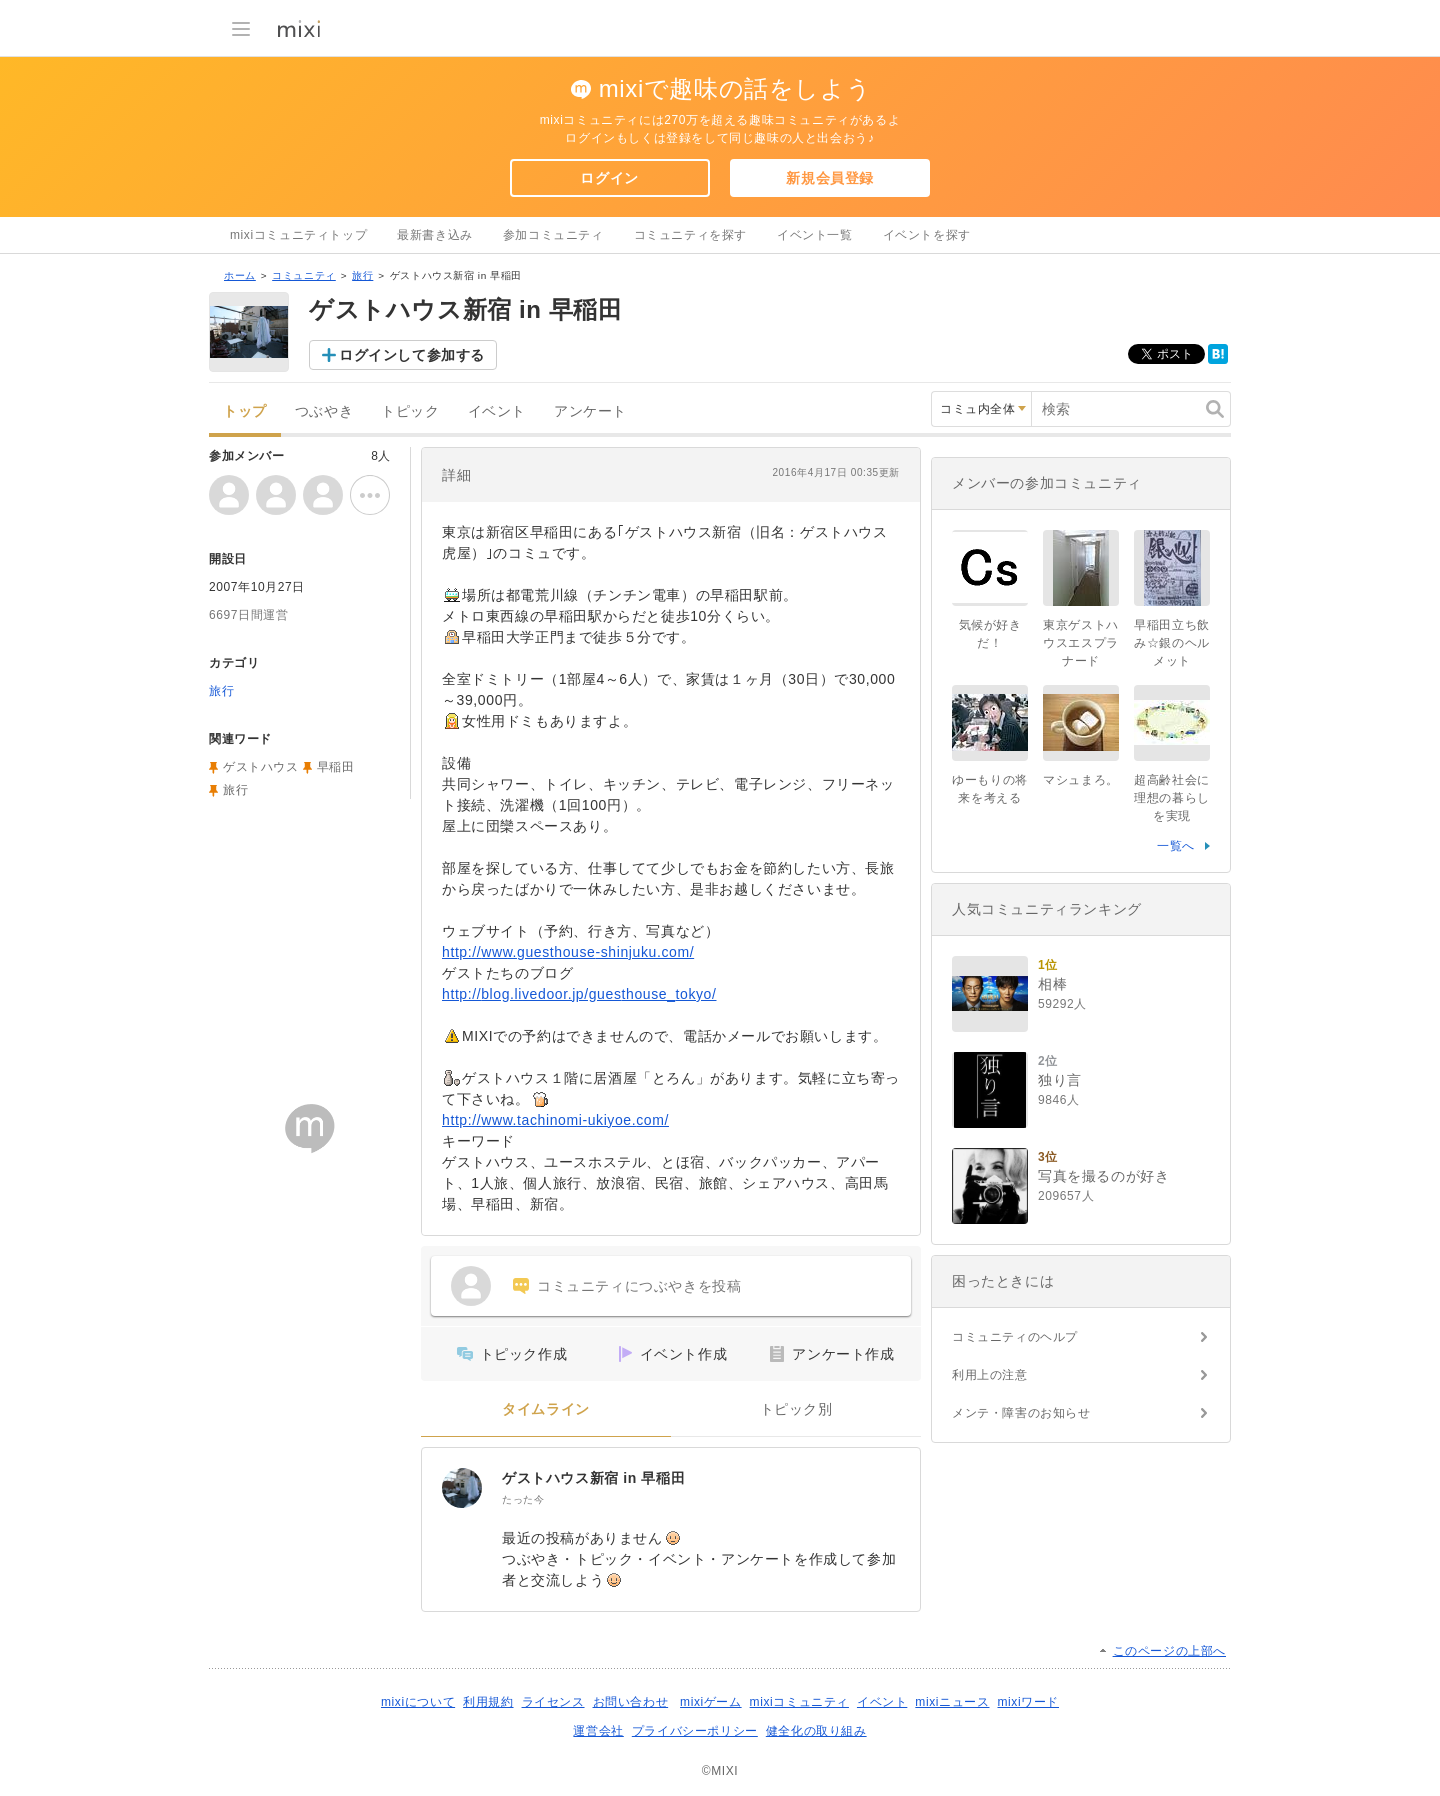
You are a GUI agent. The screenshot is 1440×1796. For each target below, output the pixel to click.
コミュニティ (304, 275)
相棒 (1052, 984)
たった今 (523, 1499)
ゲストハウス (261, 767)
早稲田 (336, 767)
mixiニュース (952, 1702)
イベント (497, 411)
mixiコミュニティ (799, 1702)
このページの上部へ (1169, 1651)
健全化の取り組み (816, 1731)
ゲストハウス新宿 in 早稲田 (593, 1478)
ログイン (609, 178)
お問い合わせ (631, 1702)
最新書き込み (435, 235)
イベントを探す (927, 235)
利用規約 (488, 1702)
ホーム (240, 275)
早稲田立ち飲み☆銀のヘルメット (1172, 643)
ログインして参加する (412, 355)
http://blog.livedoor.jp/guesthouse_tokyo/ (579, 994)
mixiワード (1028, 1702)
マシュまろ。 (1081, 780)
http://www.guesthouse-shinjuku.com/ (568, 952)
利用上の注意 (990, 1375)
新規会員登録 (830, 178)
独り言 (1060, 1080)
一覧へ (1176, 846)
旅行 (362, 275)
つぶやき (324, 411)
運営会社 (598, 1731)
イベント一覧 (815, 235)
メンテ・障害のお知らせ (1021, 1413)
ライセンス (553, 1702)
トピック (410, 411)
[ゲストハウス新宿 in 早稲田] (462, 1488)
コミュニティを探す (690, 235)
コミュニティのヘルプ (1015, 1337)
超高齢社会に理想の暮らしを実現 (1172, 798)
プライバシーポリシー (695, 1731)
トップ (245, 411)
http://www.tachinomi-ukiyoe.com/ (555, 1120)
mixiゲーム (711, 1702)
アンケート (590, 411)
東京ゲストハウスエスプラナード (1081, 643)
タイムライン (546, 1409)
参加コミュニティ (553, 235)
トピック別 (796, 1409)
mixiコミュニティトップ (298, 235)
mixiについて (418, 1702)
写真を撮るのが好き (1103, 1176)
